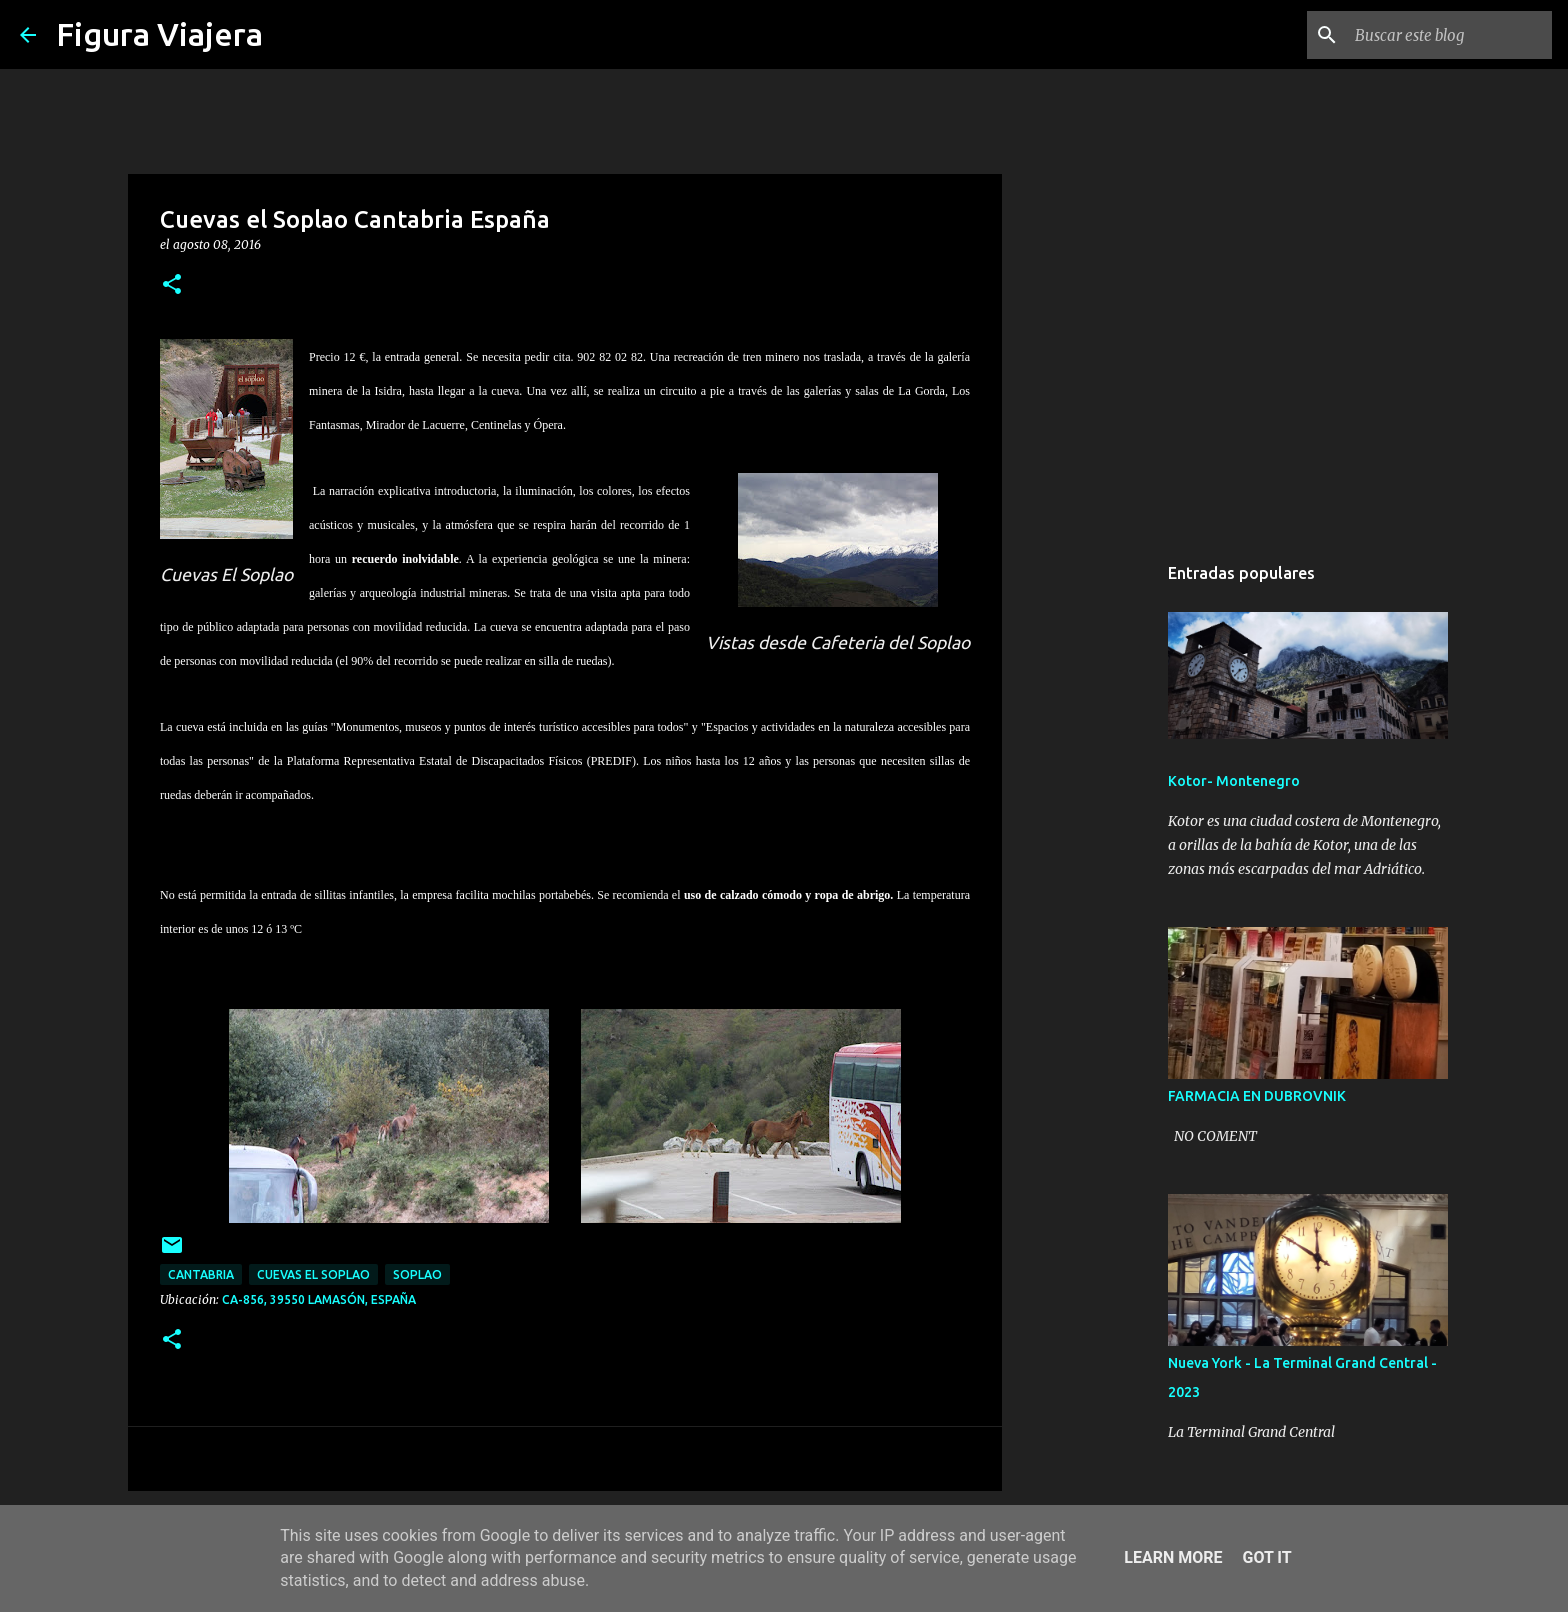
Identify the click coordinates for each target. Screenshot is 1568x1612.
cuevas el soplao (313, 1274)
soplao (417, 1274)
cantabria (201, 1274)
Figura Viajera (159, 34)
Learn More (1173, 1557)
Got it (1266, 1557)
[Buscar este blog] (1447, 35)
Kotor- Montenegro (1234, 781)
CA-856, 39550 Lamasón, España (319, 1299)
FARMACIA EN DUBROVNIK (1257, 1096)
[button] (172, 285)
